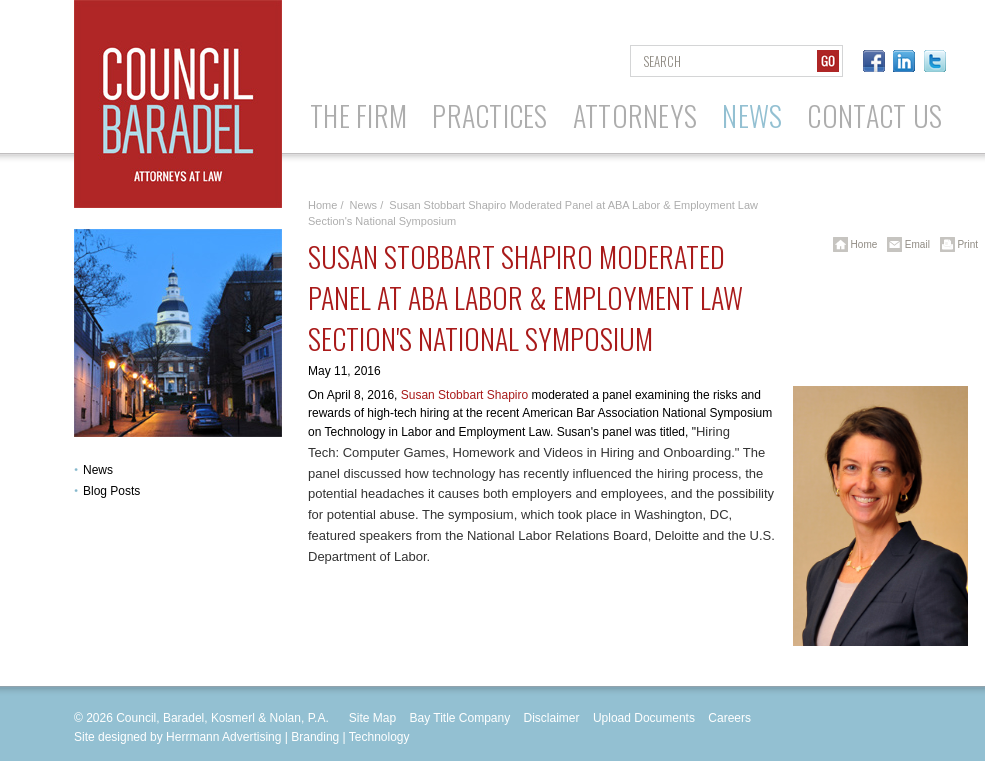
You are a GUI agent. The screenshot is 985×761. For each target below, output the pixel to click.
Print (955, 244)
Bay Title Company (459, 718)
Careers (729, 718)
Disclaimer (552, 718)
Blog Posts (111, 491)
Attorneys (635, 115)
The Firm (358, 115)
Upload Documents (644, 718)
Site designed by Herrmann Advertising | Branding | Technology (242, 737)
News (752, 115)
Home (322, 205)
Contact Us (874, 115)
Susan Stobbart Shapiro (464, 395)
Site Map (372, 718)
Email (905, 244)
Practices (490, 115)
